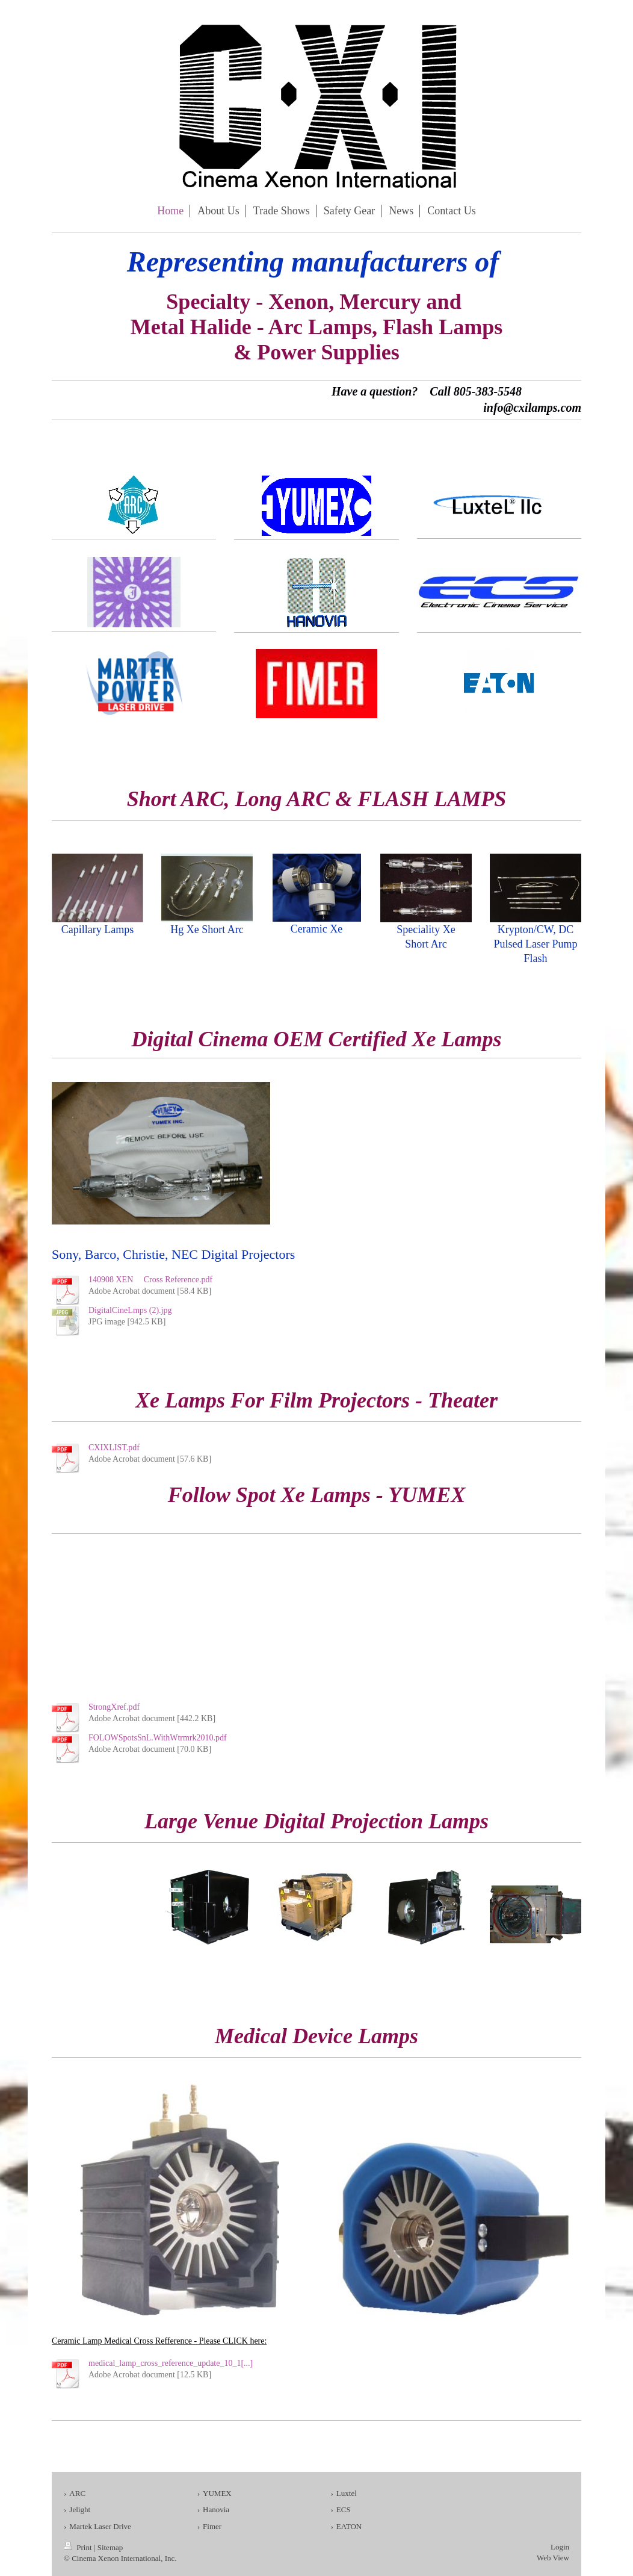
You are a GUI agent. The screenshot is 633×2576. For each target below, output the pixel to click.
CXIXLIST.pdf (114, 1447)
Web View (553, 2557)
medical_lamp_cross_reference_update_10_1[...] (170, 2363)
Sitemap (110, 2547)
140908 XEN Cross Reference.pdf (150, 1279)
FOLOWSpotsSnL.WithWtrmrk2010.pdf (157, 1737)
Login (560, 2546)
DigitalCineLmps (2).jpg (129, 1310)
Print (79, 2547)
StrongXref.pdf (114, 1707)
